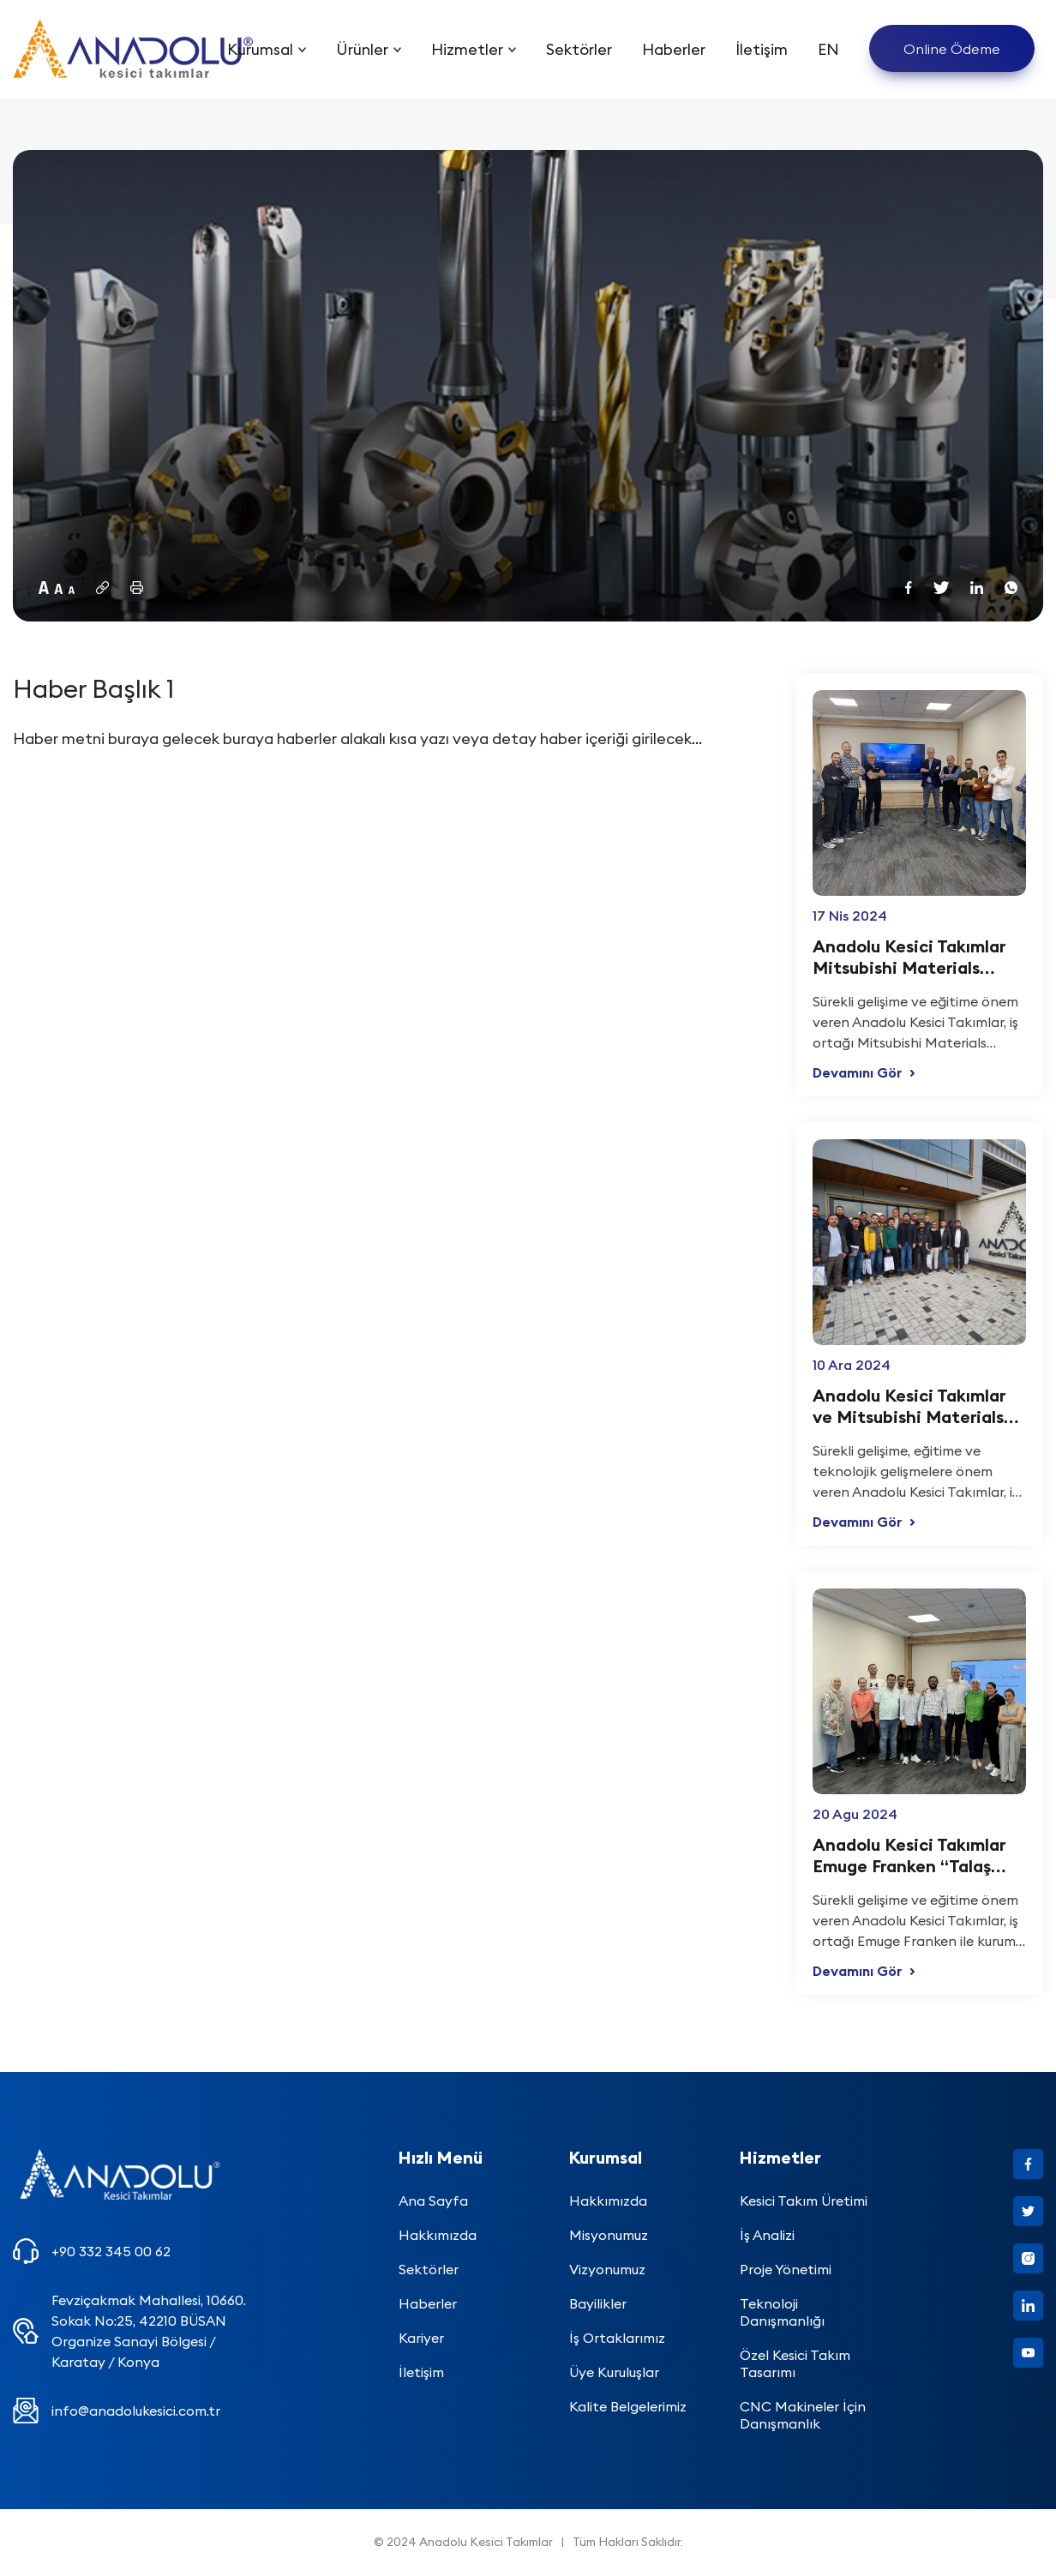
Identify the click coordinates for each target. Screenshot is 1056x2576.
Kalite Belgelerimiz (628, 2406)
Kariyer (421, 2337)
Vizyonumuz (607, 2269)
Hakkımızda (438, 2234)
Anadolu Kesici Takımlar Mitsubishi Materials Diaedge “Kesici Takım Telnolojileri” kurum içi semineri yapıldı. (909, 956)
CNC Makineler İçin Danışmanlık (803, 2415)
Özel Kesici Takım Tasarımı (795, 2363)
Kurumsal (260, 49)
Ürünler (362, 49)
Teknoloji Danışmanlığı (782, 2312)
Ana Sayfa (433, 2200)
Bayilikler (598, 2303)
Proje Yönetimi (785, 2269)
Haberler (673, 49)
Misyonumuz (608, 2234)
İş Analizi (767, 2234)
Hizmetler (467, 49)
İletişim (761, 49)
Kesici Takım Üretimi (803, 2200)
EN (828, 49)
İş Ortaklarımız (617, 2337)
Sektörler (579, 49)
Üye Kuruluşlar (614, 2372)
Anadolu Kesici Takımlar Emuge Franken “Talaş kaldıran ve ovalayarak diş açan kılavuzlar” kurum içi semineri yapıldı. (918, 1855)
